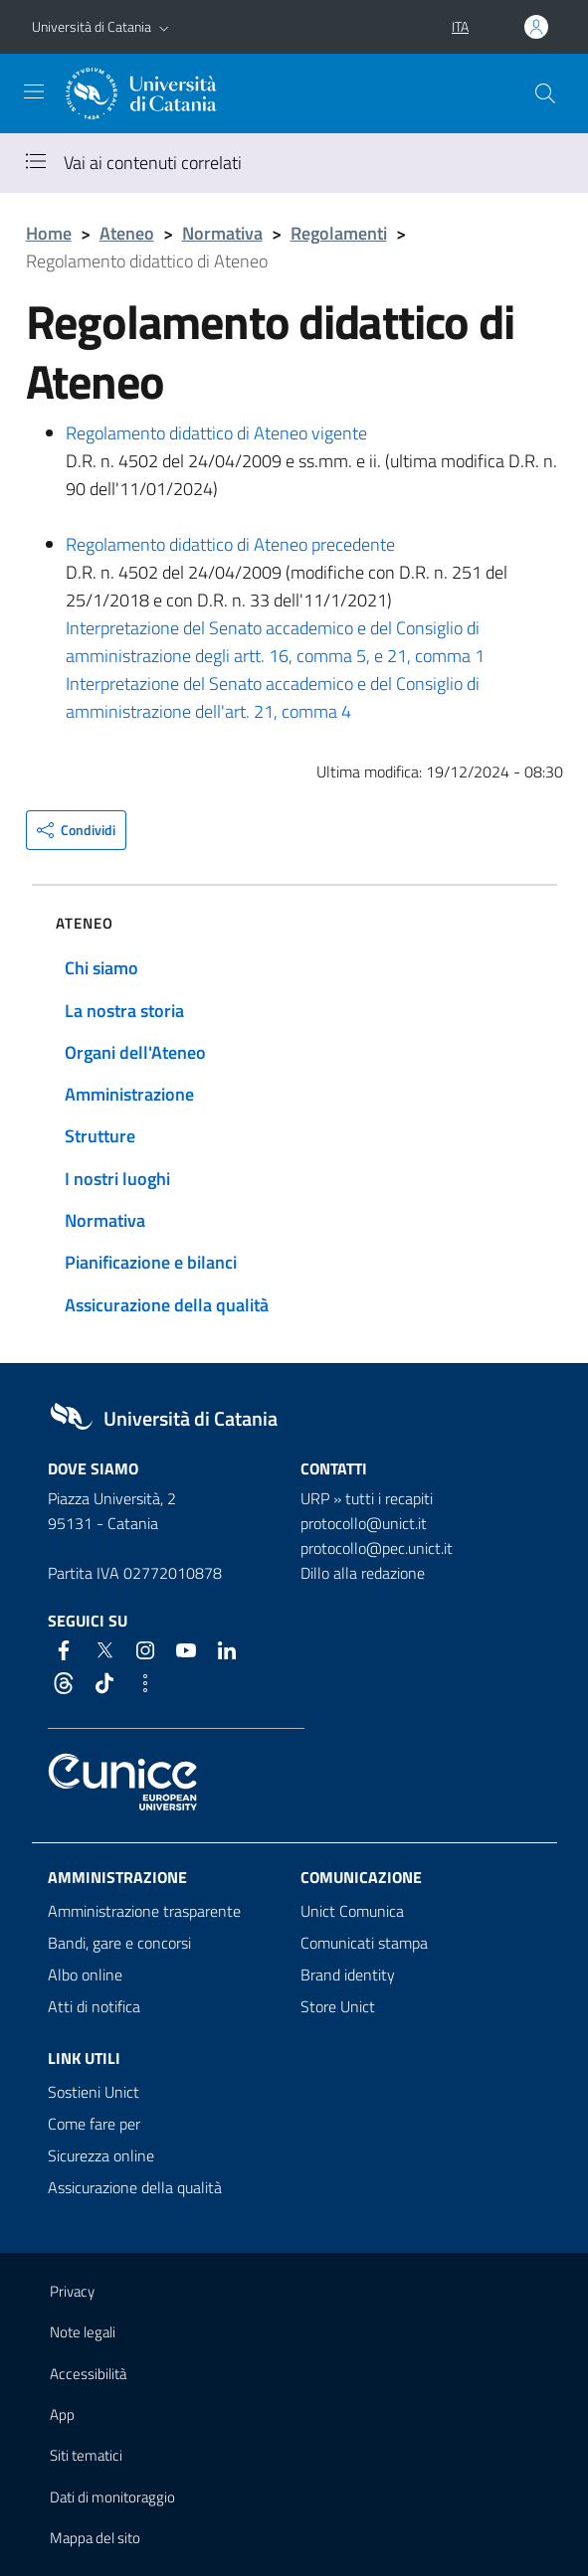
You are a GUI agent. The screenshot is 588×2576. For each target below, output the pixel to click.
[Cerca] (545, 93)
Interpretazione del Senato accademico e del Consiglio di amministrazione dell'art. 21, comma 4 (273, 697)
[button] (164, 27)
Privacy (72, 2291)
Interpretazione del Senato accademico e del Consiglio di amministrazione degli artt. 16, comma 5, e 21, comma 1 (275, 641)
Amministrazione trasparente (144, 1911)
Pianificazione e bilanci (151, 1262)
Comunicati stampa (364, 1943)
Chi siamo (101, 967)
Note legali (82, 2331)
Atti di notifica (94, 2006)
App (62, 2414)
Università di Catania (91, 26)
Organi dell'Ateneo (135, 1052)
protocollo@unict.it (363, 1523)
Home (49, 233)
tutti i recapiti (389, 1498)
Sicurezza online (101, 2155)
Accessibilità (88, 2373)
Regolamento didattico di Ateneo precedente (230, 544)
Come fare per (94, 2124)
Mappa (95, 2537)
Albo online (85, 1974)
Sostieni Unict (93, 2092)
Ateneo (126, 233)
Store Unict (337, 2006)
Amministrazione (129, 1094)
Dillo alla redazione (362, 1573)
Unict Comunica (352, 1911)
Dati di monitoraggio (112, 2497)
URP (314, 1498)
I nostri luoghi (117, 1178)
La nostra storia (124, 1010)
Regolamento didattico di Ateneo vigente (216, 433)
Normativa (222, 233)
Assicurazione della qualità (167, 1304)
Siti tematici (86, 2455)
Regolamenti (339, 233)
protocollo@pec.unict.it (376, 1548)
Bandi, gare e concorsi (119, 1943)
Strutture (100, 1135)
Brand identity (347, 1974)
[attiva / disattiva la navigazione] (34, 91)
